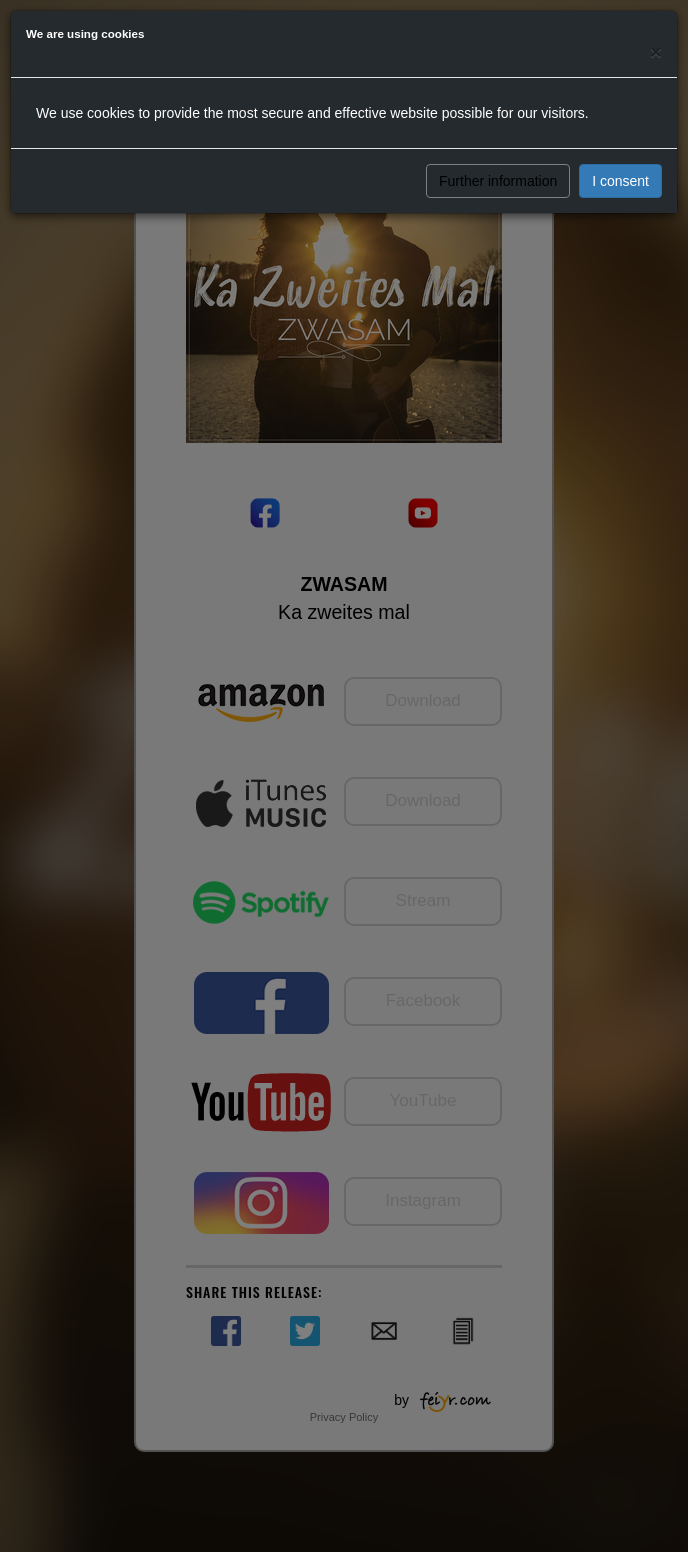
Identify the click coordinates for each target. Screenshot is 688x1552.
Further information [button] (498, 181)
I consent (620, 181)
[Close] (656, 51)
